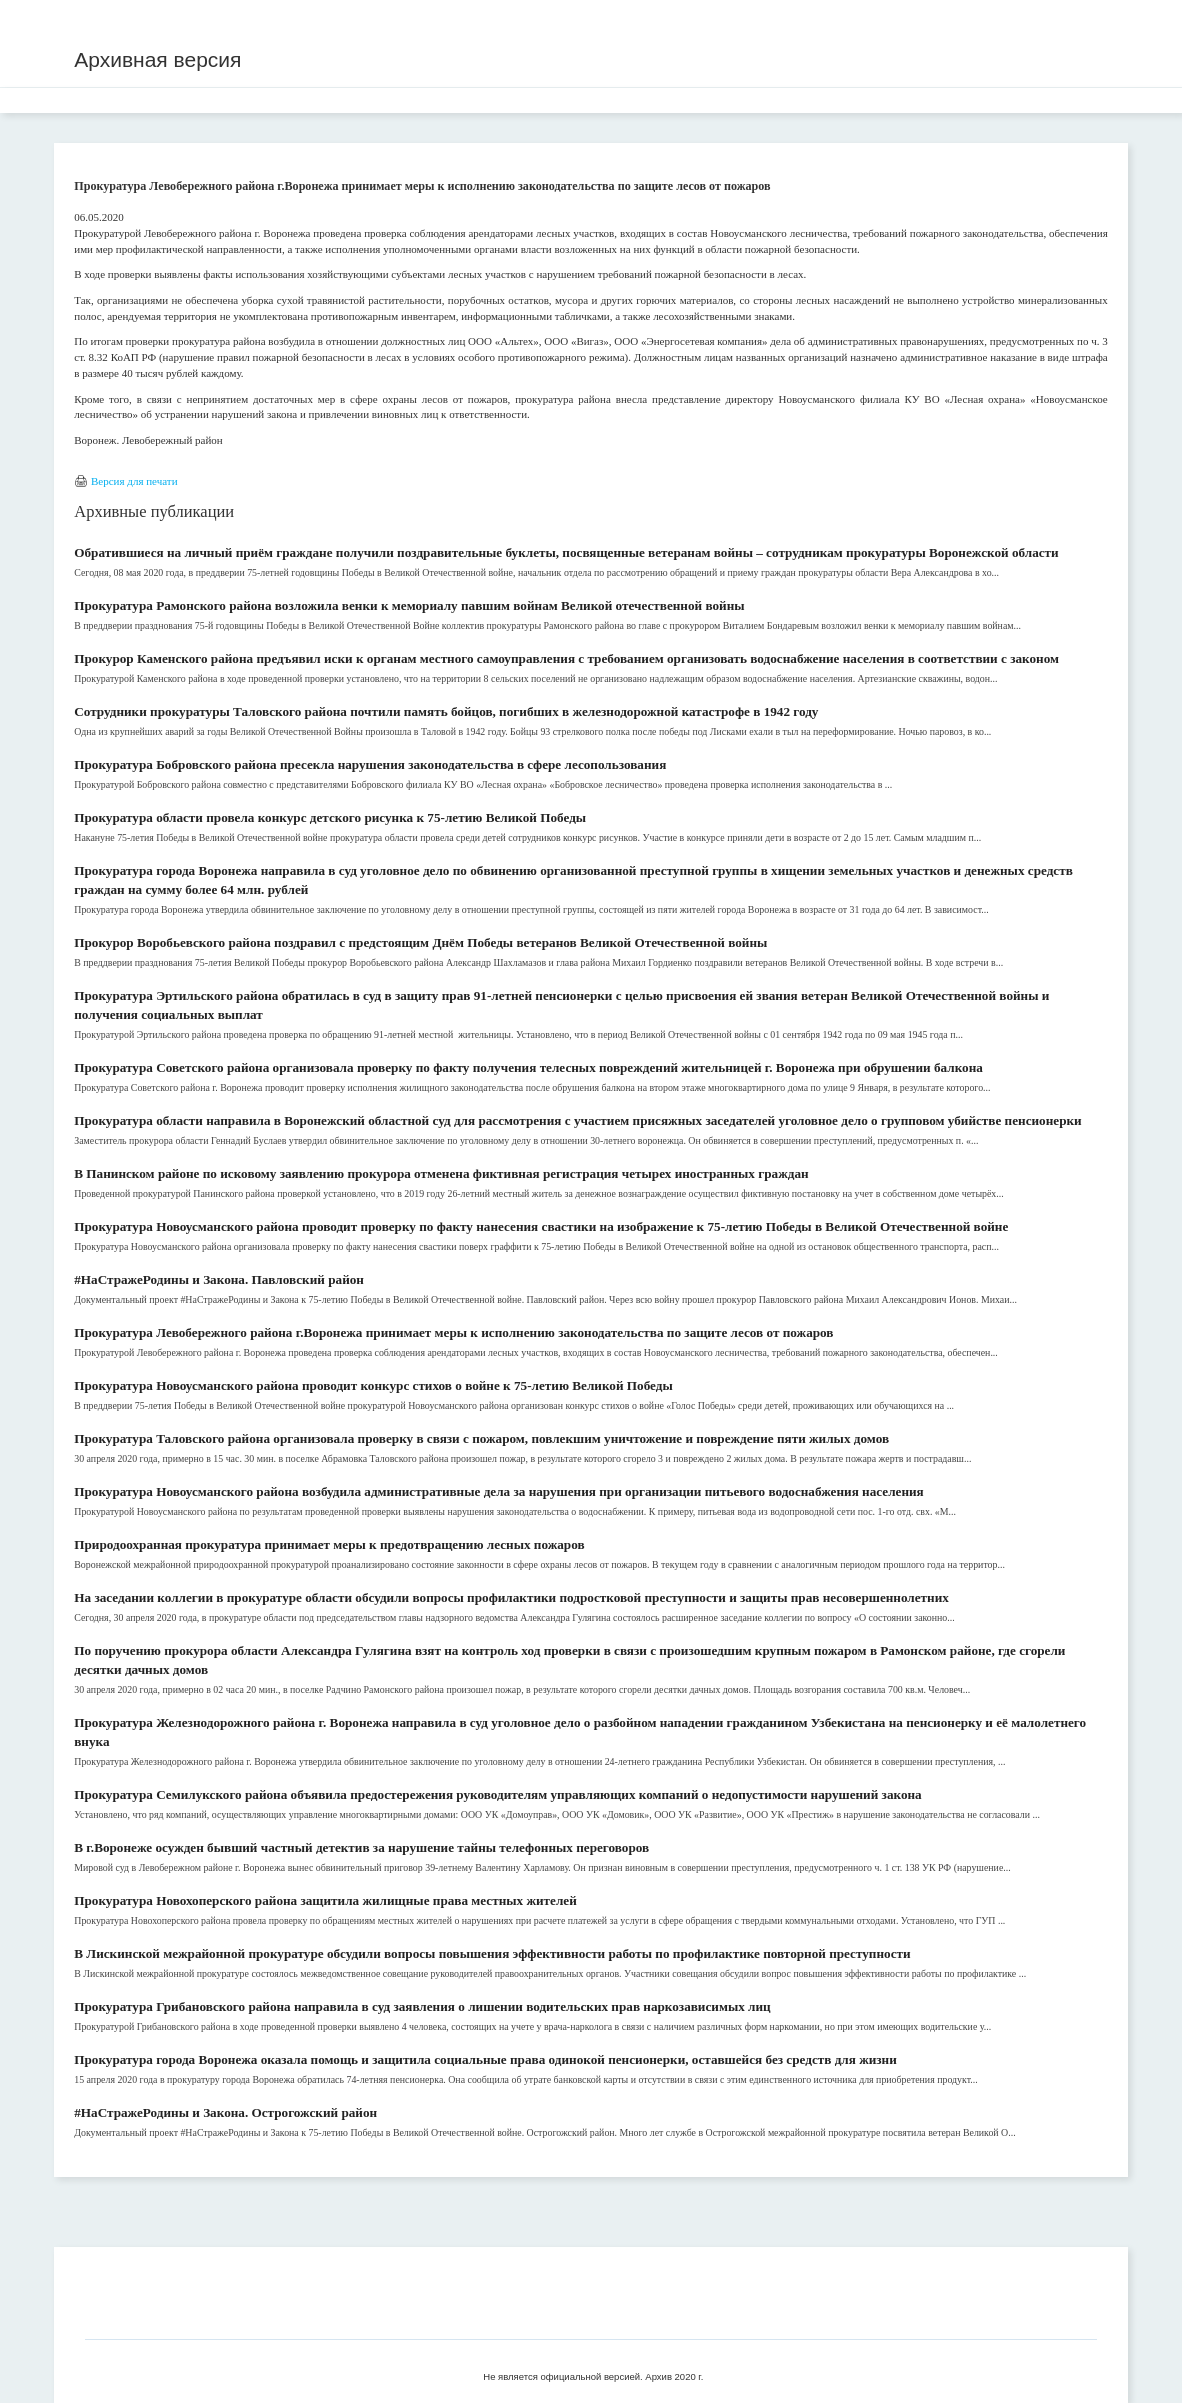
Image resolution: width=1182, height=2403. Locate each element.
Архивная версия (157, 59)
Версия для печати (134, 481)
